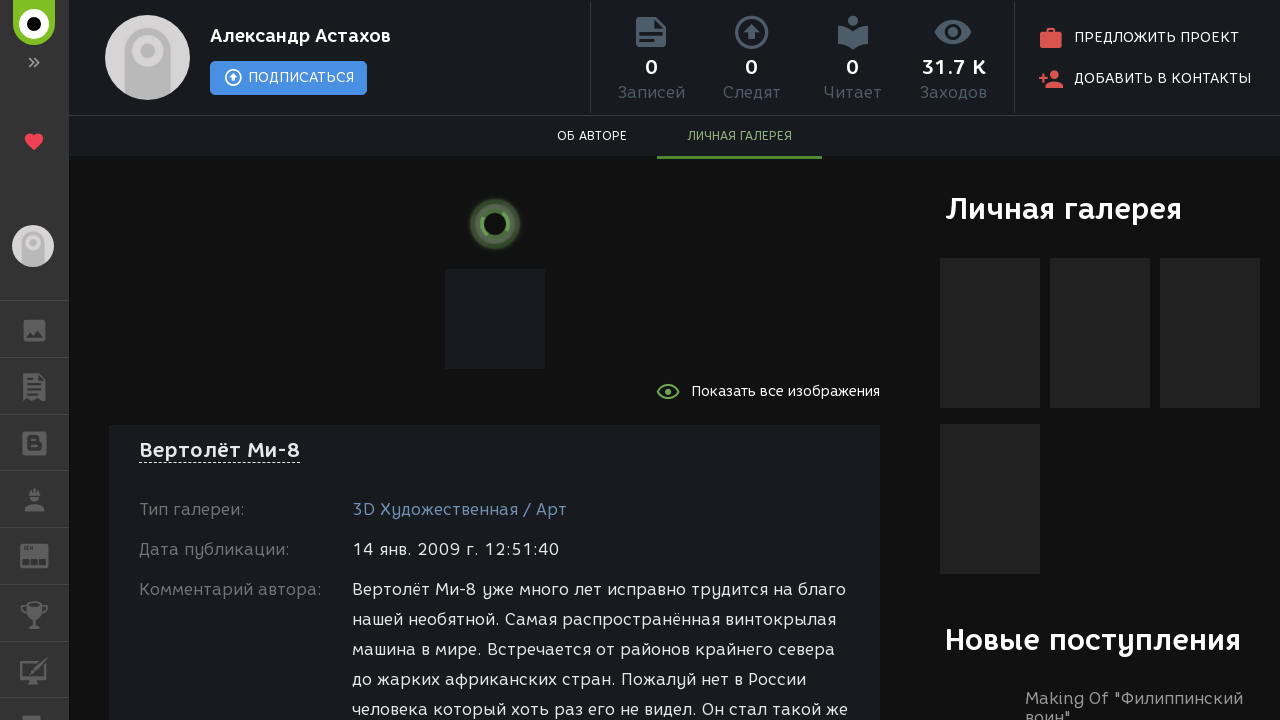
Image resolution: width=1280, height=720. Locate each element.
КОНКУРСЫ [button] (44, 613)
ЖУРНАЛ (44, 554)
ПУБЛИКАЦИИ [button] (44, 386)
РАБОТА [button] (44, 499)
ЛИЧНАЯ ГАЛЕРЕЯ (739, 135)
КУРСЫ (44, 668)
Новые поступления (1093, 639)
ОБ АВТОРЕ (592, 135)
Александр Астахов (300, 36)
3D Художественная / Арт (459, 509)
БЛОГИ (44, 441)
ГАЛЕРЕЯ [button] (44, 329)
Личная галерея (1063, 208)
